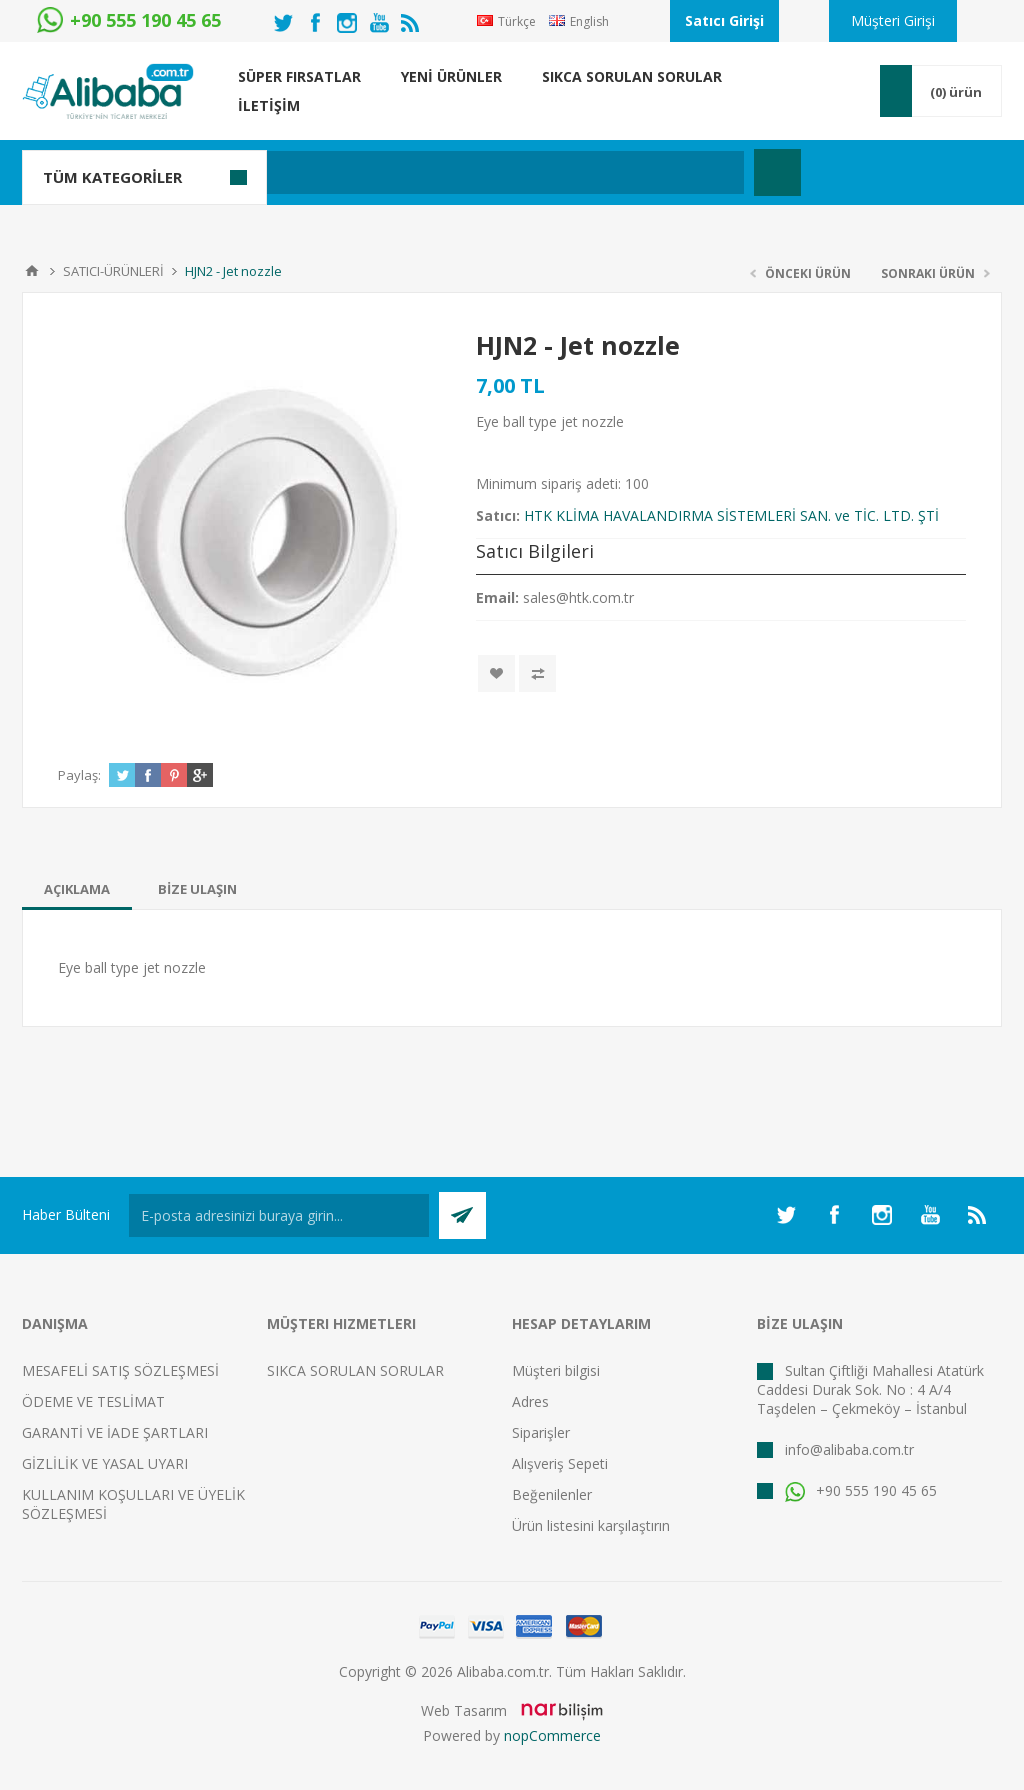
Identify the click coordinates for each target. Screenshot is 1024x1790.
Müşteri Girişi (893, 20)
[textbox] (416, 172)
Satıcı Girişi (724, 20)
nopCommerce (552, 1735)
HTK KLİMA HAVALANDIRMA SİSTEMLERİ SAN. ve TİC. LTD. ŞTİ (731, 515)
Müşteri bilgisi (556, 1370)
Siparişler (541, 1432)
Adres (530, 1401)
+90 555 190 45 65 (861, 1490)
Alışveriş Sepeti (560, 1463)
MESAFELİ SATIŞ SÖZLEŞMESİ (120, 1370)
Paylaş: (79, 775)
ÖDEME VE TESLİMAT (93, 1401)
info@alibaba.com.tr (849, 1449)
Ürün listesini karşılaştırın (591, 1525)
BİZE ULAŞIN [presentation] (197, 889)
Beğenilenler (552, 1494)
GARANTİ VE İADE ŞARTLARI (115, 1432)
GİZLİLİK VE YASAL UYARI (105, 1463)
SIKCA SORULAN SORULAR (355, 1370)
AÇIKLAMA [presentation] (77, 889)
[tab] (77, 889)
